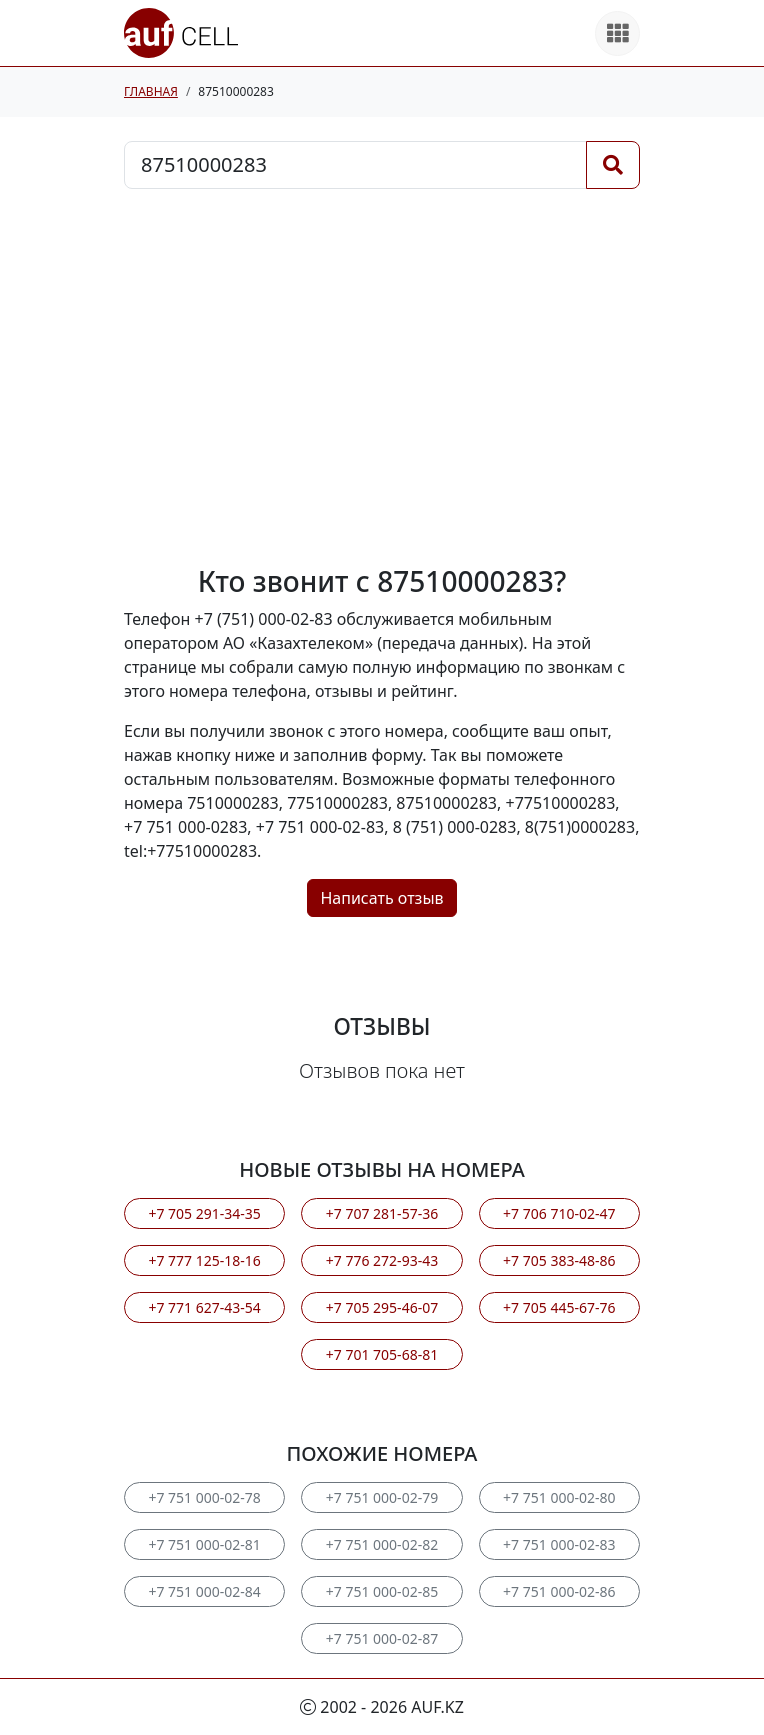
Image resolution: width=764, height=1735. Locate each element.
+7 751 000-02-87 (382, 1638)
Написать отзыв (381, 898)
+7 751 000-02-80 (559, 1497)
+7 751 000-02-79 (382, 1497)
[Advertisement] (382, 377)
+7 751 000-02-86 (559, 1591)
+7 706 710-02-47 (559, 1213)
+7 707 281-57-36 (382, 1213)
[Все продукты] (617, 33)
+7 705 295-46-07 (382, 1307)
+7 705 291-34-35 (204, 1213)
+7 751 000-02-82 (382, 1544)
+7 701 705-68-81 (382, 1354)
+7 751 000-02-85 (382, 1591)
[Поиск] (613, 165)
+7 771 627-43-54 (204, 1307)
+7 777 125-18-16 (204, 1260)
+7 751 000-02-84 (204, 1591)
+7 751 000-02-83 (559, 1544)
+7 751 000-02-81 (204, 1544)
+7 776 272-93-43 (382, 1260)
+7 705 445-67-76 (559, 1307)
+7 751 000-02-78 (204, 1497)
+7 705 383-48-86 (559, 1260)
